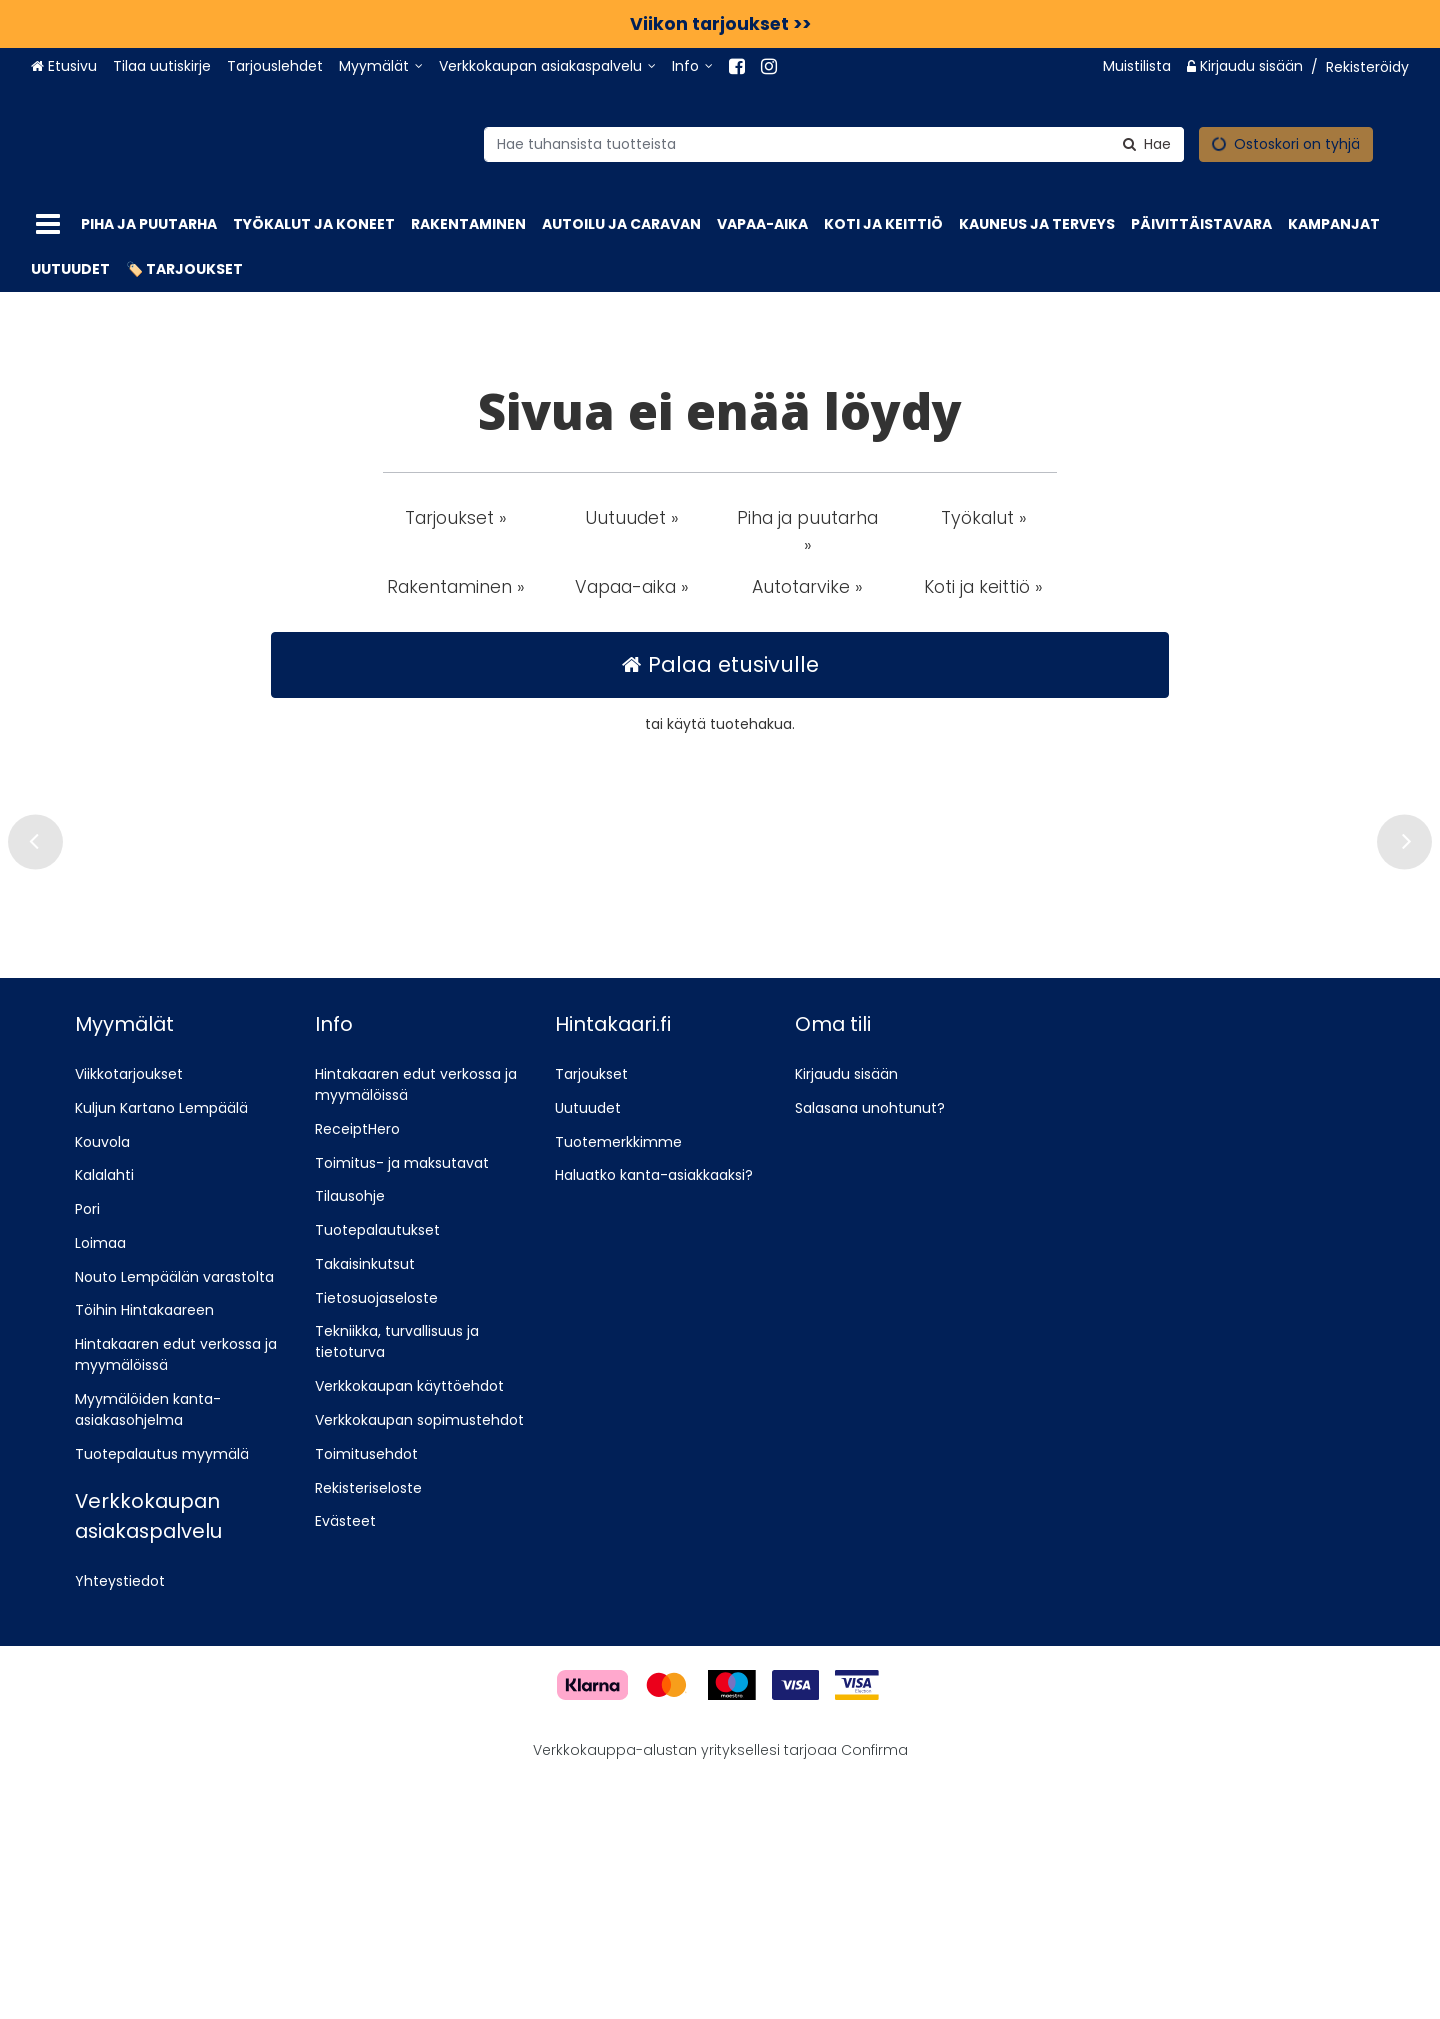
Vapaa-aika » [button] (632, 587)
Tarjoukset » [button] (456, 518)
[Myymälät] (381, 66)
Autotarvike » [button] (807, 587)
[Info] (692, 66)
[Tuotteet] (48, 224)
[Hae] (1089, 143)
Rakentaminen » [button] (456, 587)
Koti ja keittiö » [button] (983, 587)
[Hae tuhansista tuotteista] (776, 143)
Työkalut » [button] (984, 518)
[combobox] (776, 143)
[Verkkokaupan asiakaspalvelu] (547, 66)
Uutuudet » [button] (632, 518)
